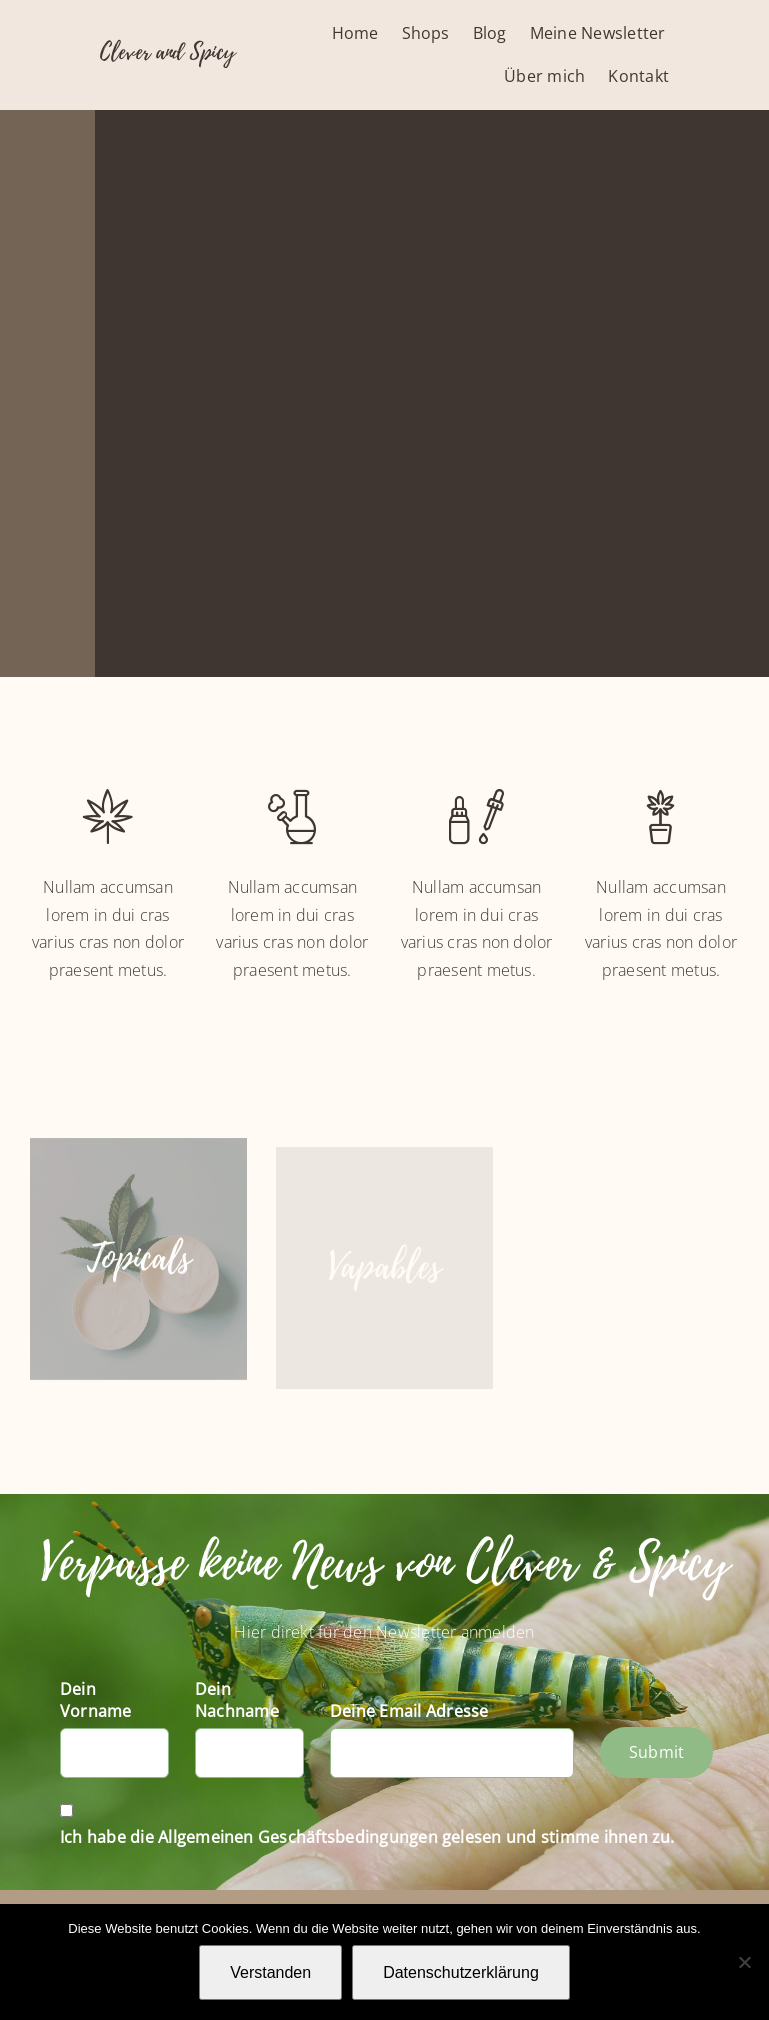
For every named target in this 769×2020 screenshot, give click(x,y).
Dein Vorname (96, 1700)
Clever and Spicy (167, 52)
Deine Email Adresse (409, 1711)
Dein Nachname (237, 1700)
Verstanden (270, 1972)
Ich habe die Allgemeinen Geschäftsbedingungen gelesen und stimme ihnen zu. (367, 1837)
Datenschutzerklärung (461, 1972)
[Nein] (744, 1962)
